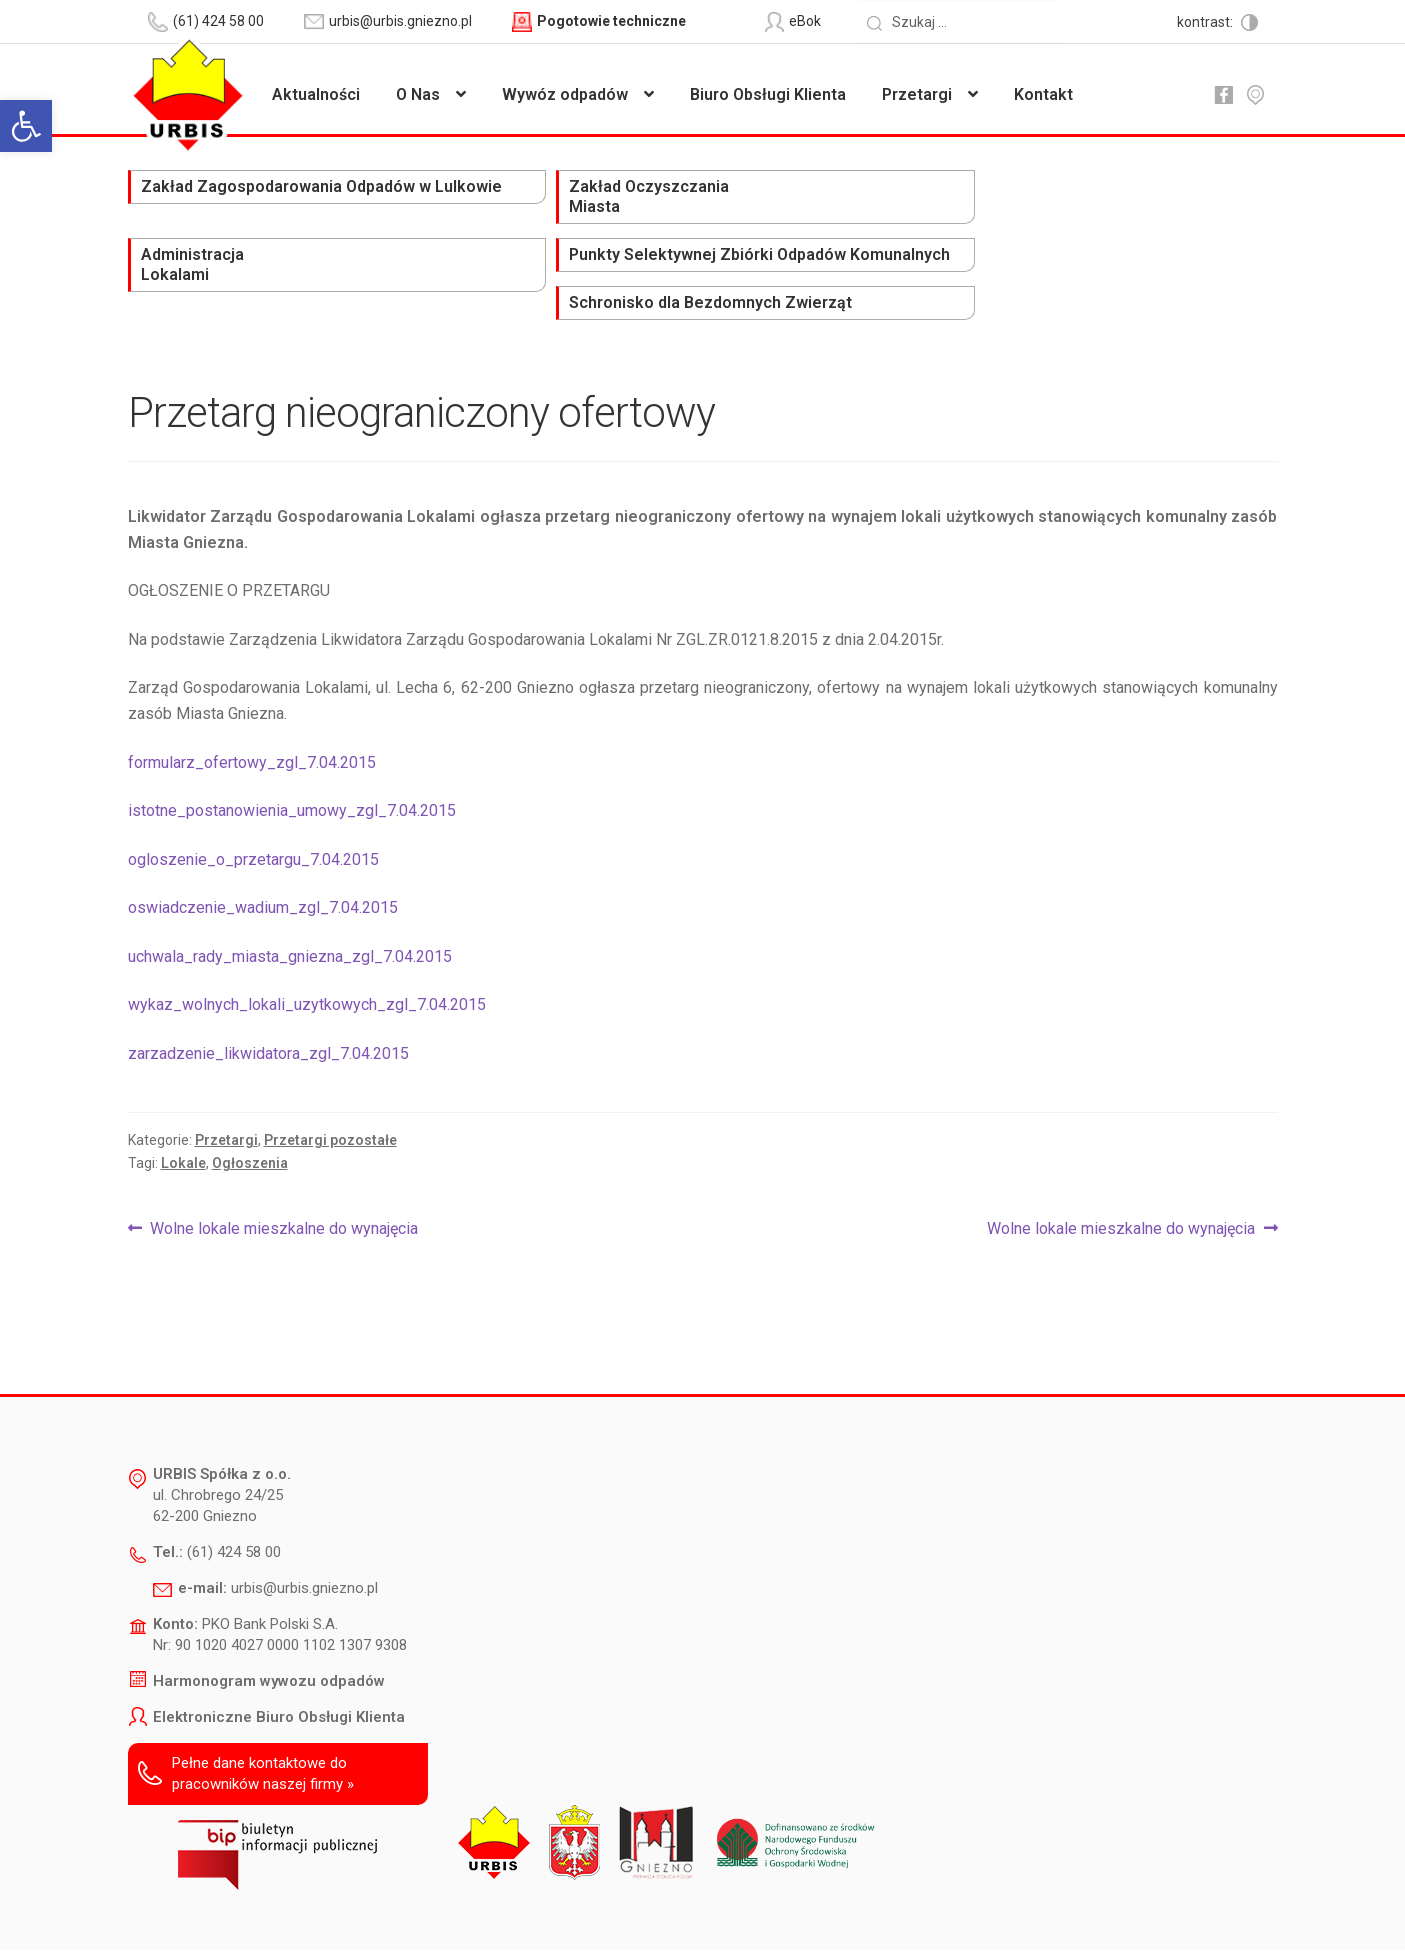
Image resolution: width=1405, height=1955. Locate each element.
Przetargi (917, 94)
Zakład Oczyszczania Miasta (451, 197)
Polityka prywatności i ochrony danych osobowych (651, 1911)
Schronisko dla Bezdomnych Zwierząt (1145, 197)
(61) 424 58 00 (234, 1478)
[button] (26, 126)
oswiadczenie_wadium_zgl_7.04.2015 (263, 833)
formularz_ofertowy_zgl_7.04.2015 (252, 687)
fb (1224, 95)
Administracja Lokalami (652, 197)
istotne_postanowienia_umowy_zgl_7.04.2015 (292, 736)
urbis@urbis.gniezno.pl (304, 1514)
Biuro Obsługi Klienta (768, 94)
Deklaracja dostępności (412, 1911)
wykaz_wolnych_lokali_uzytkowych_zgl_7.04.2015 (307, 930)
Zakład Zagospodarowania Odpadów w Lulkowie (219, 207)
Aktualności (316, 94)
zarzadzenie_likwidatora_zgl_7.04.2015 (268, 978)
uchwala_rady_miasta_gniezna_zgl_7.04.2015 (290, 881)
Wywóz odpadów (565, 94)
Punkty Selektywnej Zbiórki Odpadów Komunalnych (904, 207)
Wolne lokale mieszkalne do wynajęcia (283, 1154)
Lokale (183, 1088)
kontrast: (1206, 22)
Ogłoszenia (250, 1088)
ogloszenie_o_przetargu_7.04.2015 (253, 784)
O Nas (418, 94)
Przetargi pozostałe (330, 1065)
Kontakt (1043, 94)
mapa (1256, 95)
